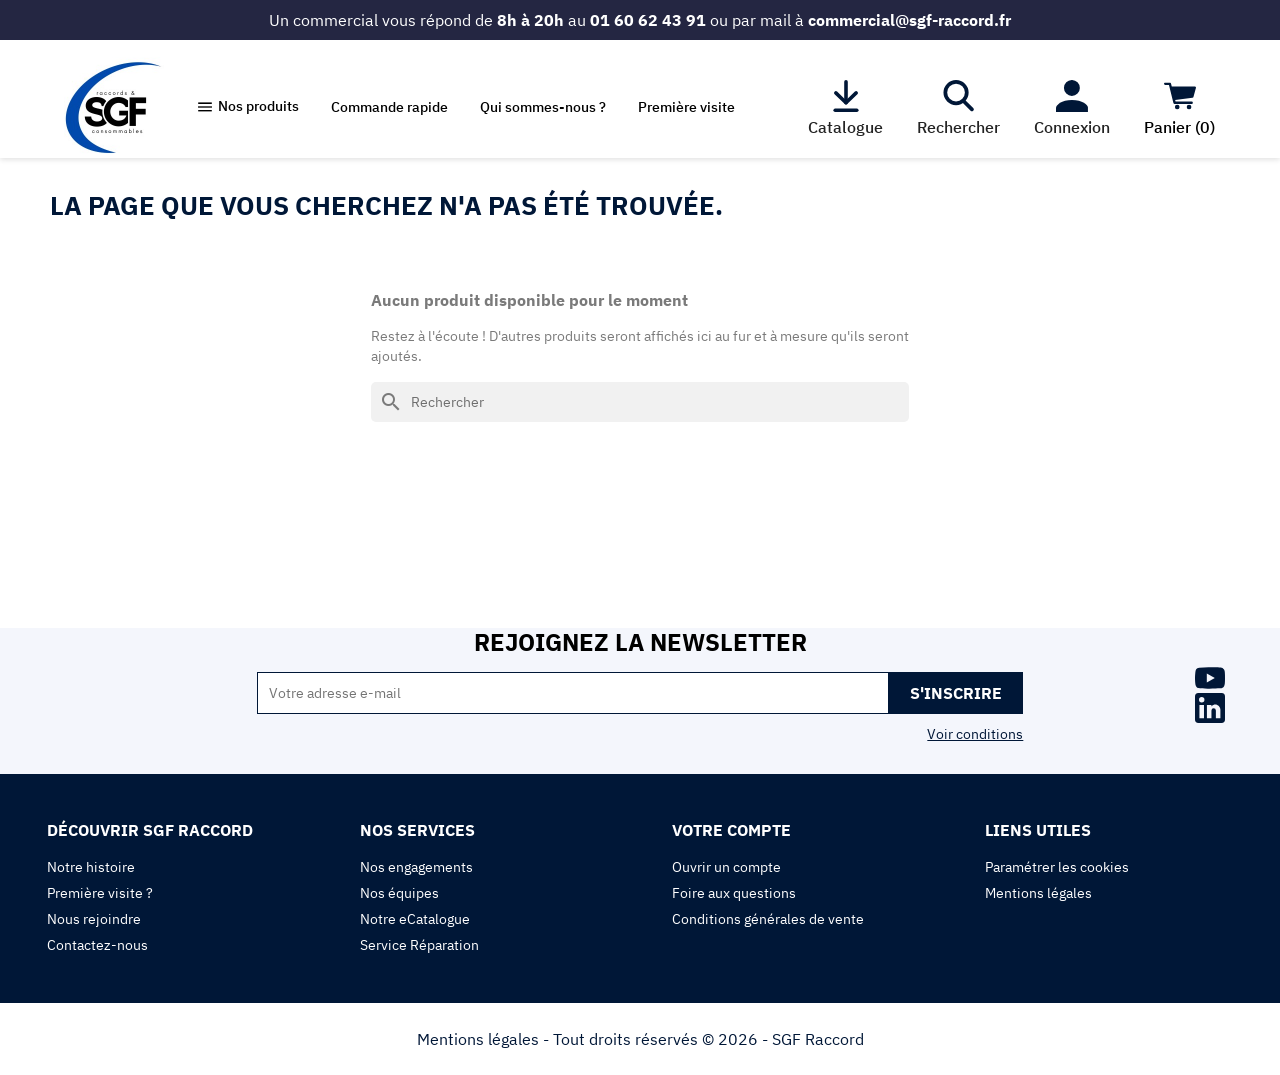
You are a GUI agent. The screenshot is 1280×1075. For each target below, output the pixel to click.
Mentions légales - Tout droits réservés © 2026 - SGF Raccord (640, 1039)
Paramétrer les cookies (1057, 867)
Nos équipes (399, 893)
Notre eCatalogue (415, 919)
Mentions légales (1038, 893)
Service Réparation (419, 945)
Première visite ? (100, 893)
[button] (247, 107)
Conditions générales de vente (768, 919)
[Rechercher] (640, 402)
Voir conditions (975, 734)
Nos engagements (416, 867)
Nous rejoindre (94, 919)
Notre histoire (91, 867)
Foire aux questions (734, 893)
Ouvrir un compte (726, 867)
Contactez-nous (97, 945)
